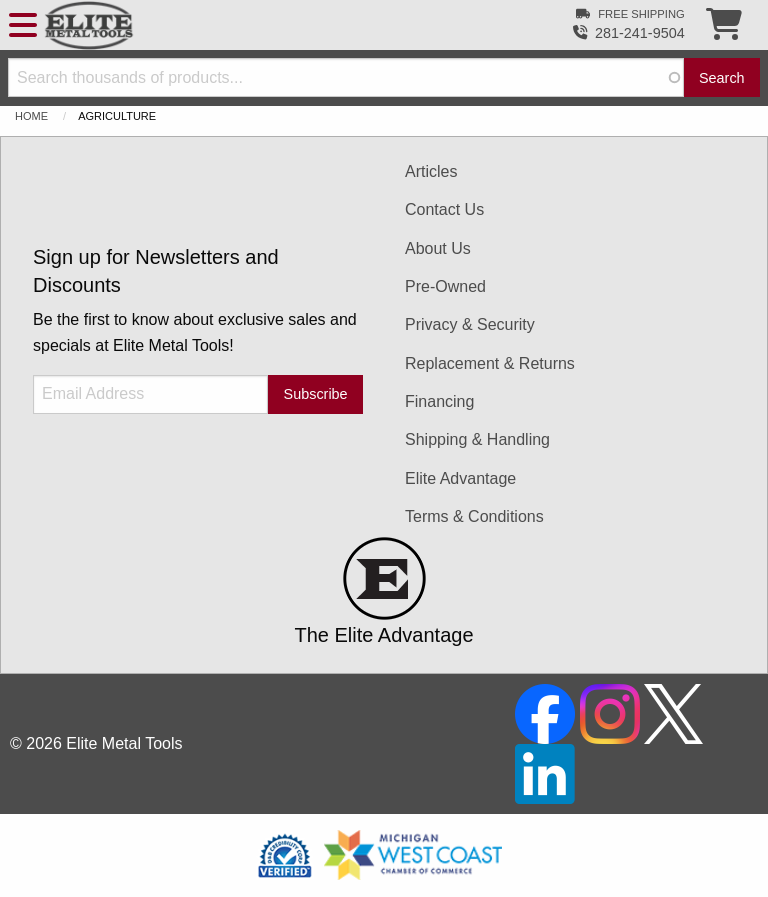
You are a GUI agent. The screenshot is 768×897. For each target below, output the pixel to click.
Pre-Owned (445, 286)
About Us (438, 248)
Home (31, 116)
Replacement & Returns (490, 363)
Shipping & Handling (477, 439)
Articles (431, 171)
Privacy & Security (470, 324)
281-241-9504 (640, 33)
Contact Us (444, 209)
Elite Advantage (460, 478)
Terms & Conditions (474, 516)
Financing (439, 401)
